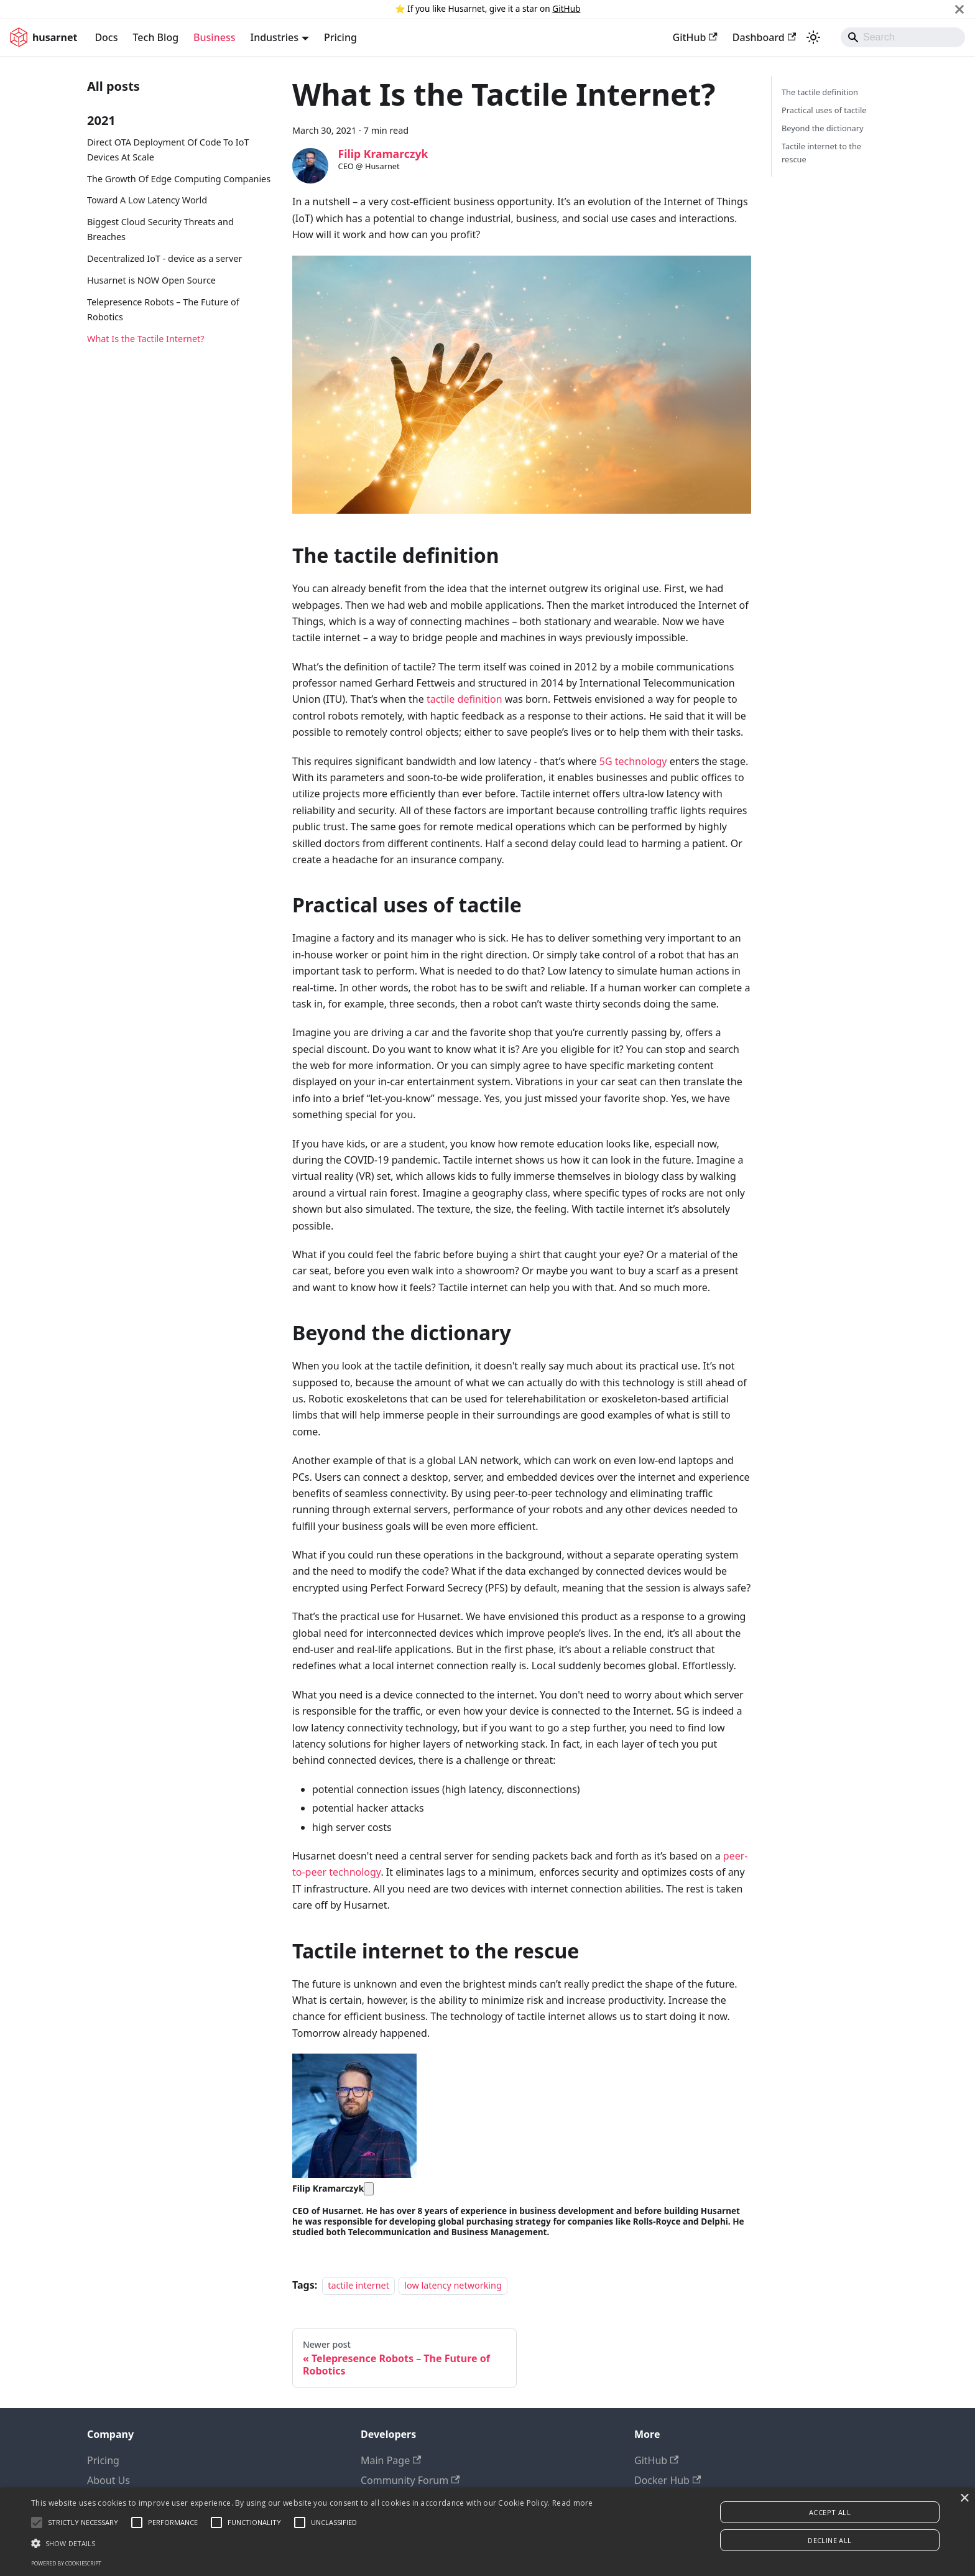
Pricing (340, 37)
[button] (312, 2543)
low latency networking (452, 2285)
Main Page (391, 2460)
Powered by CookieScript (66, 2563)
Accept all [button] (830, 2512)
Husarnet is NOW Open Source (151, 280)
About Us (108, 2480)
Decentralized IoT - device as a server (164, 258)
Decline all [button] (829, 2540)
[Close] (959, 9)
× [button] (964, 2498)
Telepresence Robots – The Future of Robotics (163, 309)
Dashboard (764, 37)
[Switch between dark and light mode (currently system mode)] (813, 37)
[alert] (487, 2532)
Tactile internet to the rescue (821, 153)
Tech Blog (156, 37)
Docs (106, 37)
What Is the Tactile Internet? (146, 339)
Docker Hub (667, 2480)
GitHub (566, 8)
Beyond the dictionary (823, 128)
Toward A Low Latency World (147, 200)
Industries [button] (274, 37)
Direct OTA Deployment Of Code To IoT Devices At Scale (168, 149)
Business (214, 37)
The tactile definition (820, 92)
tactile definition (464, 699)
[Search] (903, 37)
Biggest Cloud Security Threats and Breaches (160, 229)
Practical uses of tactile (824, 110)
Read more (572, 2503)
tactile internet (358, 2285)
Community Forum (410, 2480)
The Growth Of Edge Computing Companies (178, 179)
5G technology (633, 761)
